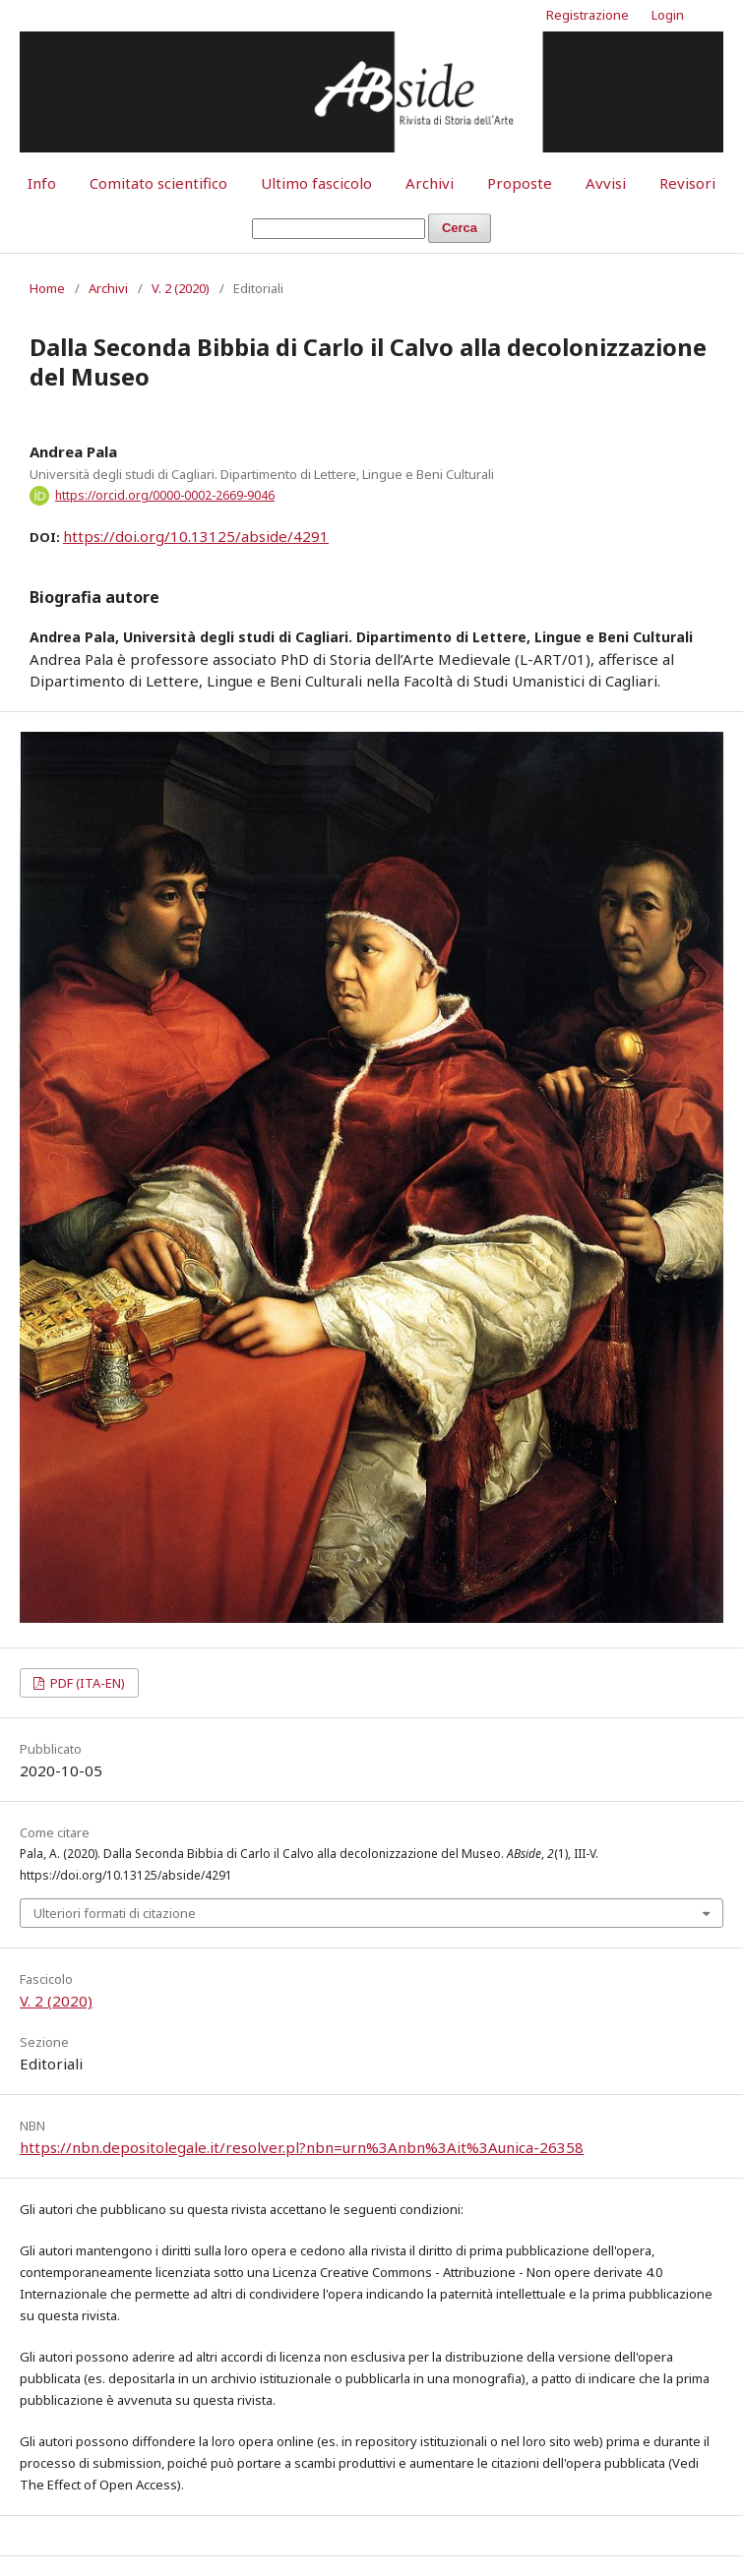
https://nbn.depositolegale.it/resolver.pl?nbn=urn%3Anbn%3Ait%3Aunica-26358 (302, 2147)
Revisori (687, 183)
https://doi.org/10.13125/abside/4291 (196, 536)
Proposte (519, 183)
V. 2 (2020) (181, 288)
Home (47, 288)
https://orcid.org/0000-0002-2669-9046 (165, 495)
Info (42, 183)
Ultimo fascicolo (316, 183)
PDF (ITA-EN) (86, 1683)
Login (667, 15)
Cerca (459, 227)
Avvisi (606, 183)
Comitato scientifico (158, 183)
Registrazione (587, 15)
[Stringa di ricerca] (338, 228)
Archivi (429, 183)
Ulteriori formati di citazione (114, 1913)
